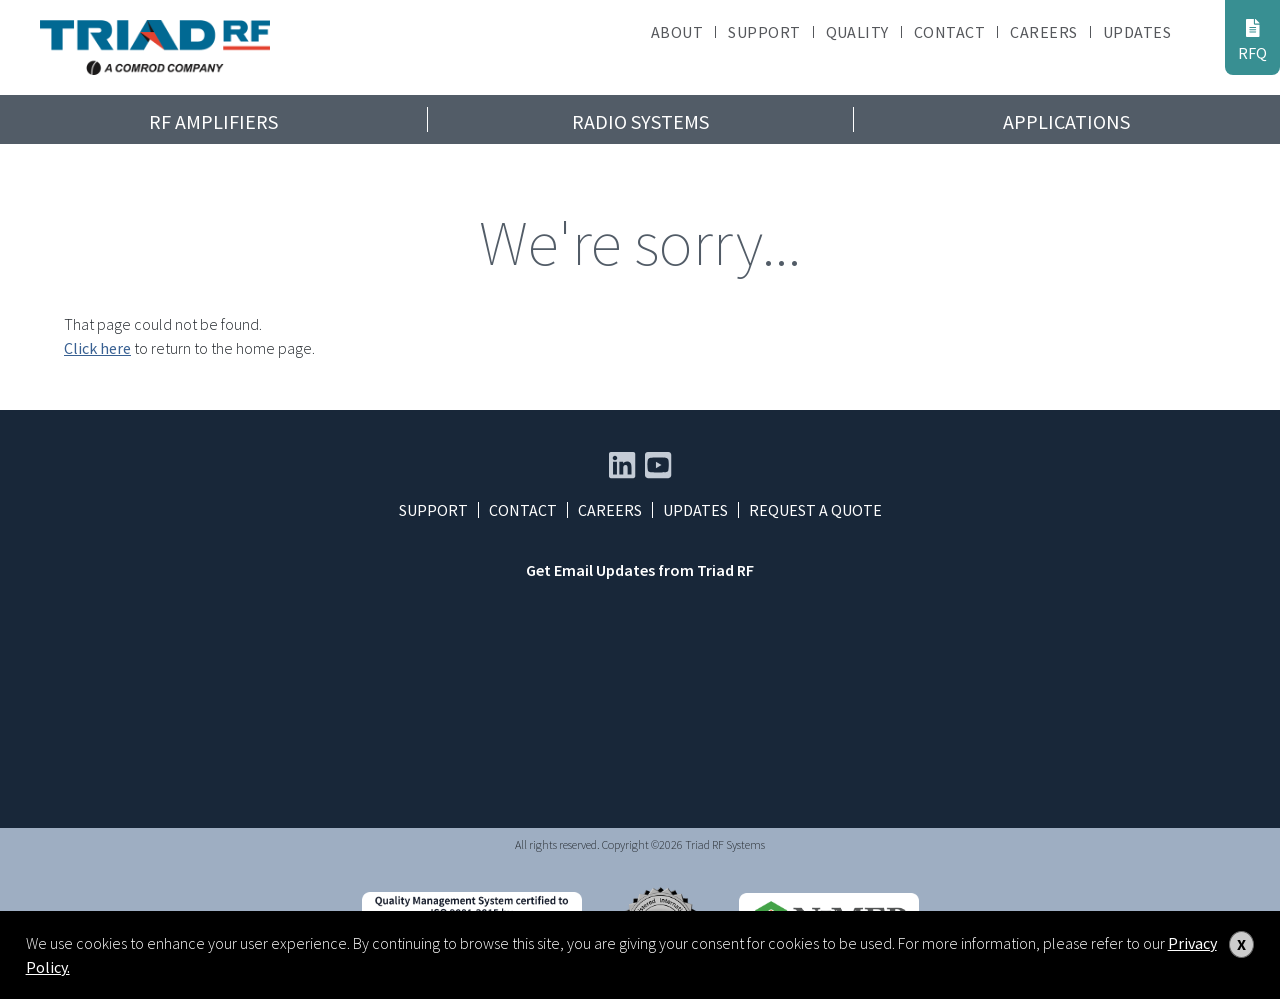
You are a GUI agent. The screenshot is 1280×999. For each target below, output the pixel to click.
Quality (857, 32)
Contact (949, 32)
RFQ (1252, 40)
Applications (1066, 121)
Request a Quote (815, 510)
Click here (97, 348)
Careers (1043, 32)
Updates (1137, 32)
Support (764, 32)
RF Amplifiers (213, 121)
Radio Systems (640, 121)
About (677, 32)
